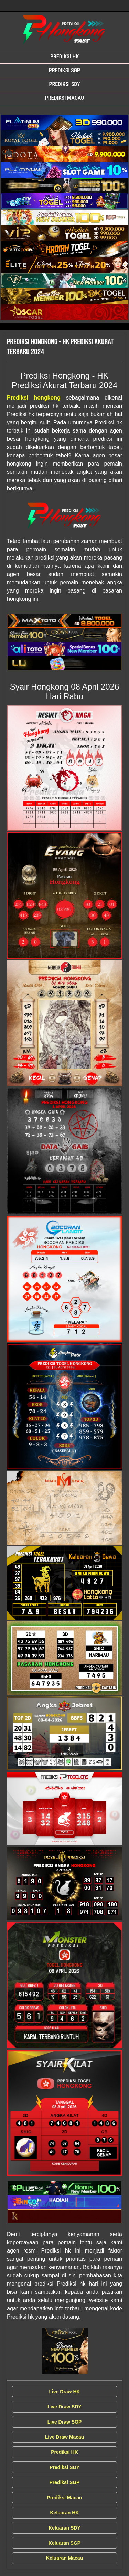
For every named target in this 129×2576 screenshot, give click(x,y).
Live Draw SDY (64, 2406)
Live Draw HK (64, 2391)
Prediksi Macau (64, 98)
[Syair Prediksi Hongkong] (64, 122)
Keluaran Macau (64, 2558)
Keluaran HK (64, 2512)
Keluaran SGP (64, 2543)
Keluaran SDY (64, 2528)
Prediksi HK (64, 56)
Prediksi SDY (64, 84)
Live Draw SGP (64, 2422)
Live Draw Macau (64, 2437)
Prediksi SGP (64, 70)
